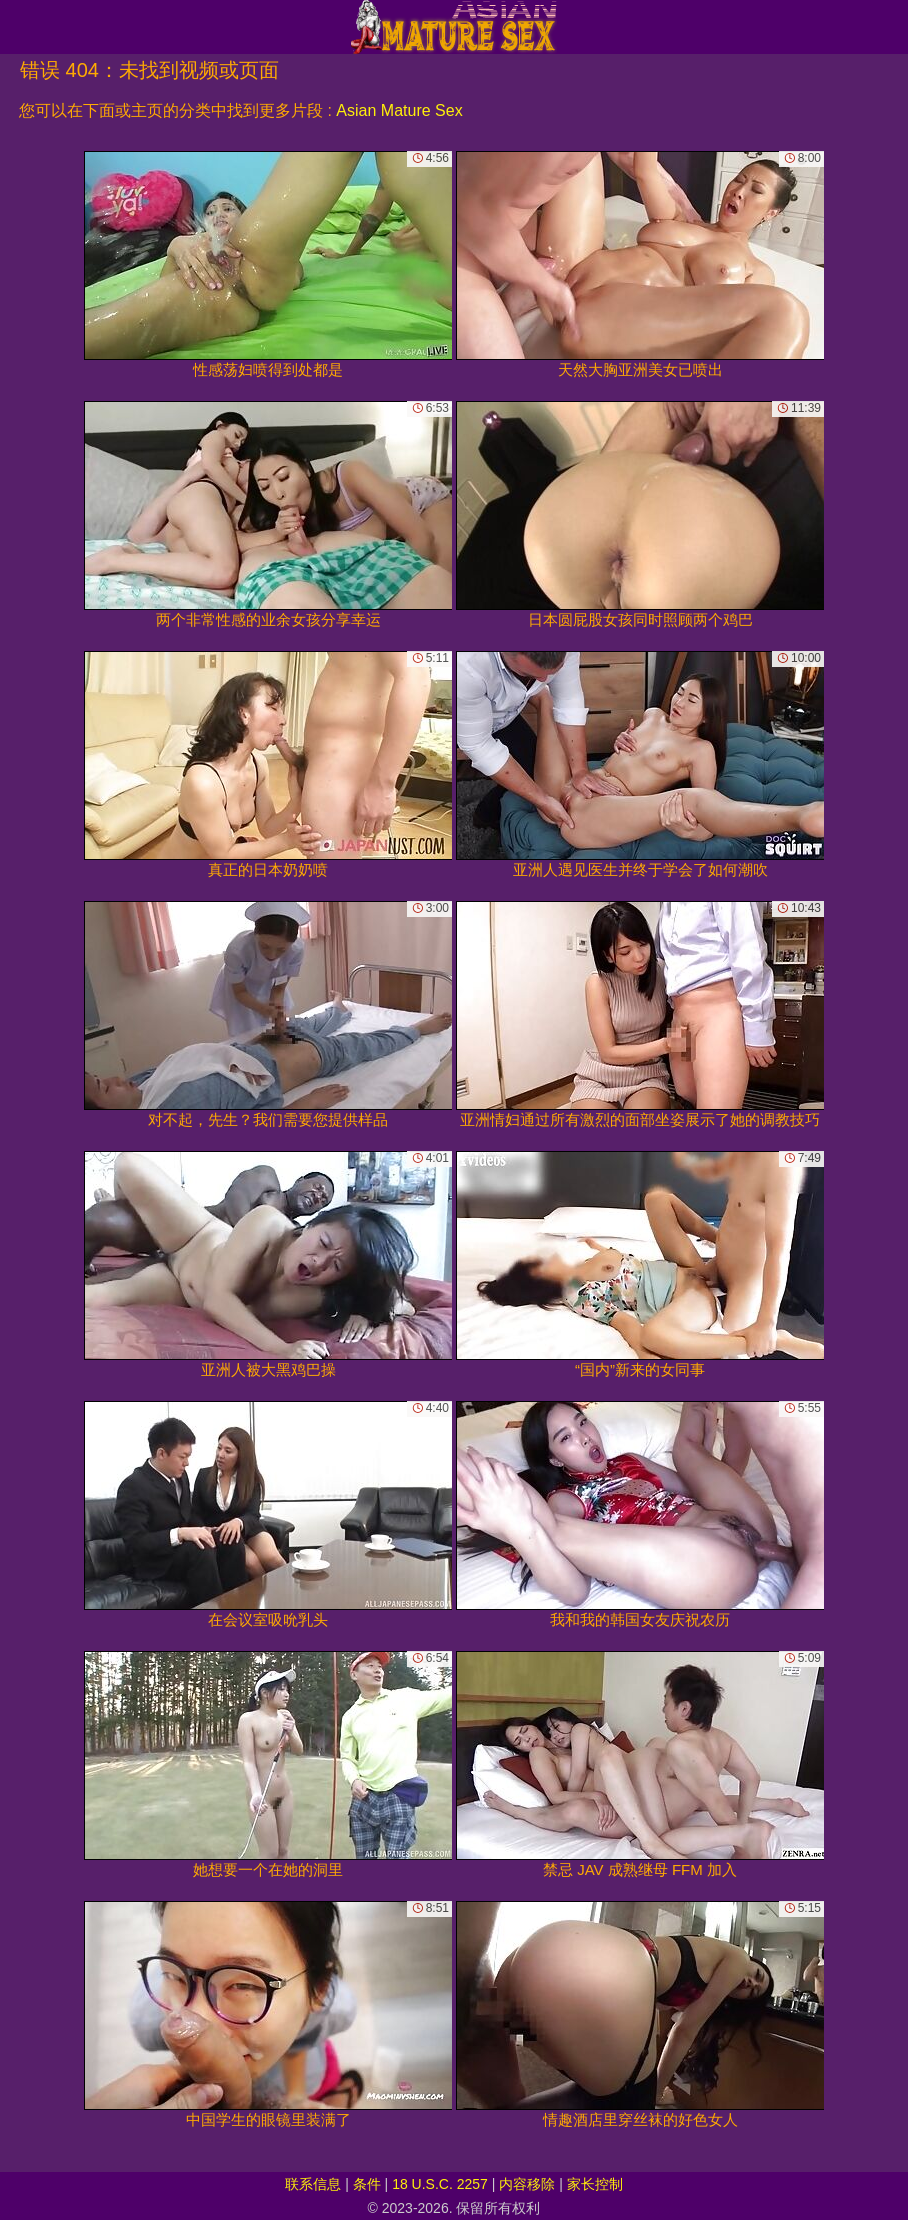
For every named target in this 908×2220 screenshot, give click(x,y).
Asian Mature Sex (399, 110)
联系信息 (313, 2184)
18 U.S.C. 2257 (440, 2184)
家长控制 (595, 2184)
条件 (367, 2184)
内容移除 (527, 2184)
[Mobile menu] (18, 27)
